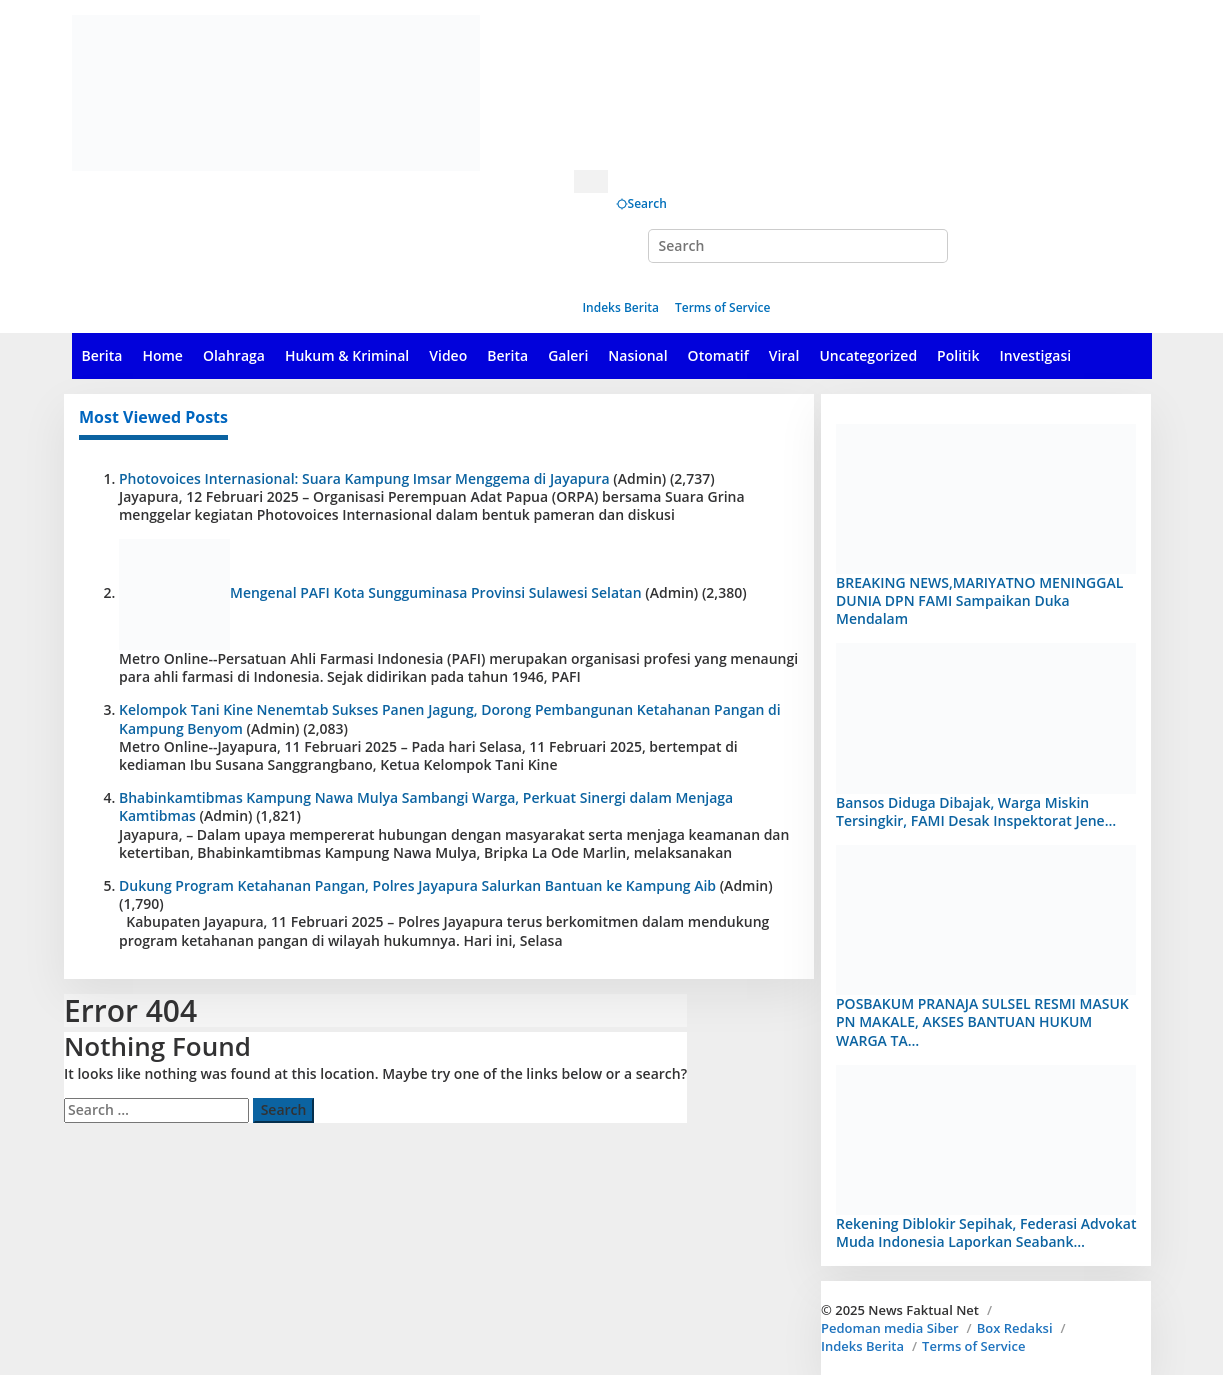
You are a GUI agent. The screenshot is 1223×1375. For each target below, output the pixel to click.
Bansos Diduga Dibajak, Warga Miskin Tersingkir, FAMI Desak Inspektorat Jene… (976, 811)
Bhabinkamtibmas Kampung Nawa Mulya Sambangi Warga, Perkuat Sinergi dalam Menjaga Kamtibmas (426, 806)
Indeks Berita (862, 1346)
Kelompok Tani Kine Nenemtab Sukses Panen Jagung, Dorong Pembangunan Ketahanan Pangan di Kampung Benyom (450, 718)
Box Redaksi (1015, 1328)
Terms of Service (973, 1346)
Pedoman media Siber (890, 1328)
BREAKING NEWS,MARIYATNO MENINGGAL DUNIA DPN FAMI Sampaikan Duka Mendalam (979, 600)
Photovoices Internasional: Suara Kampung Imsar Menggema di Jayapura (364, 478)
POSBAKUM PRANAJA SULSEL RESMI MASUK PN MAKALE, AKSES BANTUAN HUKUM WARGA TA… (982, 1021)
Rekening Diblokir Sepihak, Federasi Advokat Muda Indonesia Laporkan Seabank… (986, 1232)
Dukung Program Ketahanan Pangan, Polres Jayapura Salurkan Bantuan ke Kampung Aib (417, 885)
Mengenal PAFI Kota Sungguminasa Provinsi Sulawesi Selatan (436, 592)
